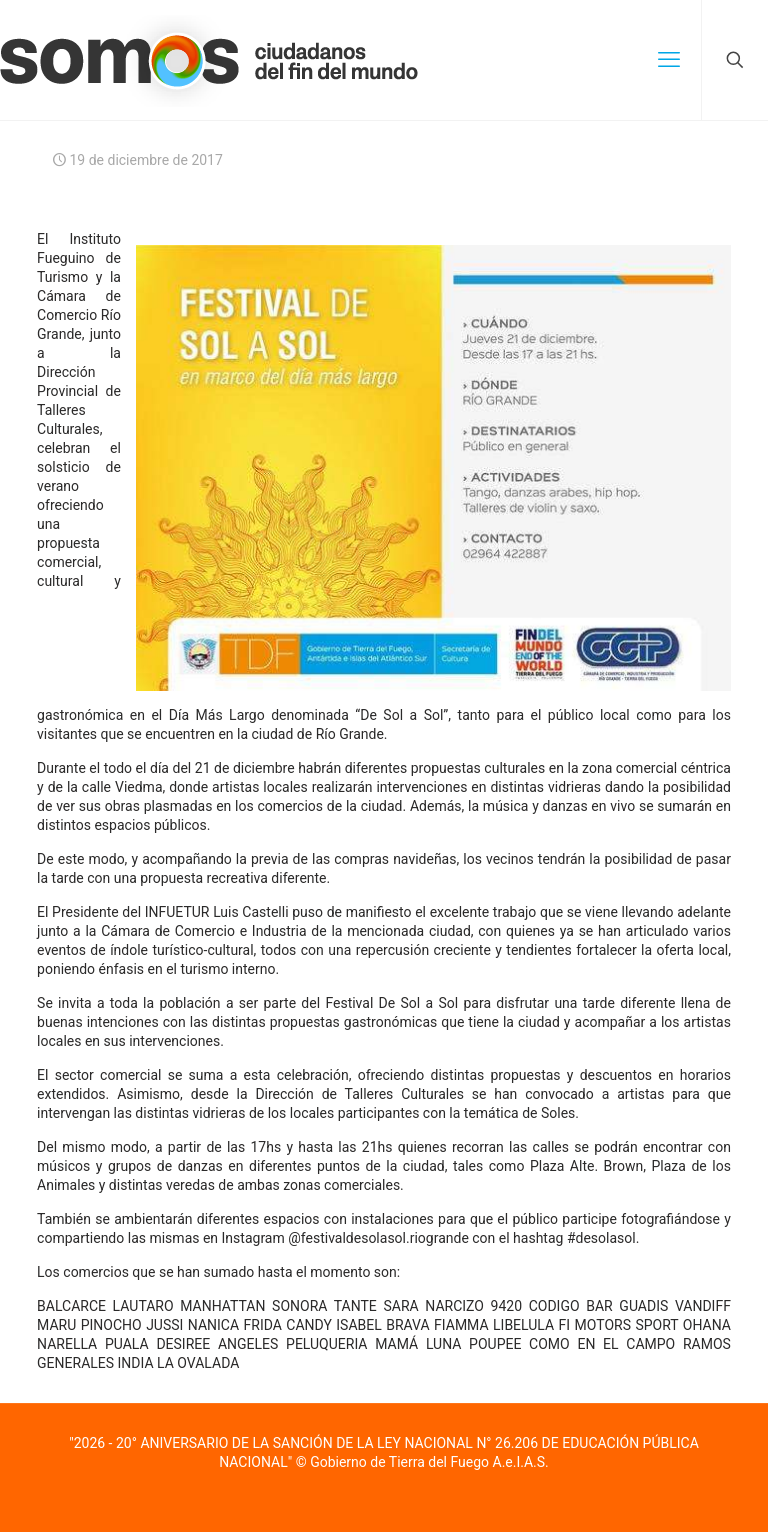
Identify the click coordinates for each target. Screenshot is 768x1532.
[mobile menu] (669, 60)
